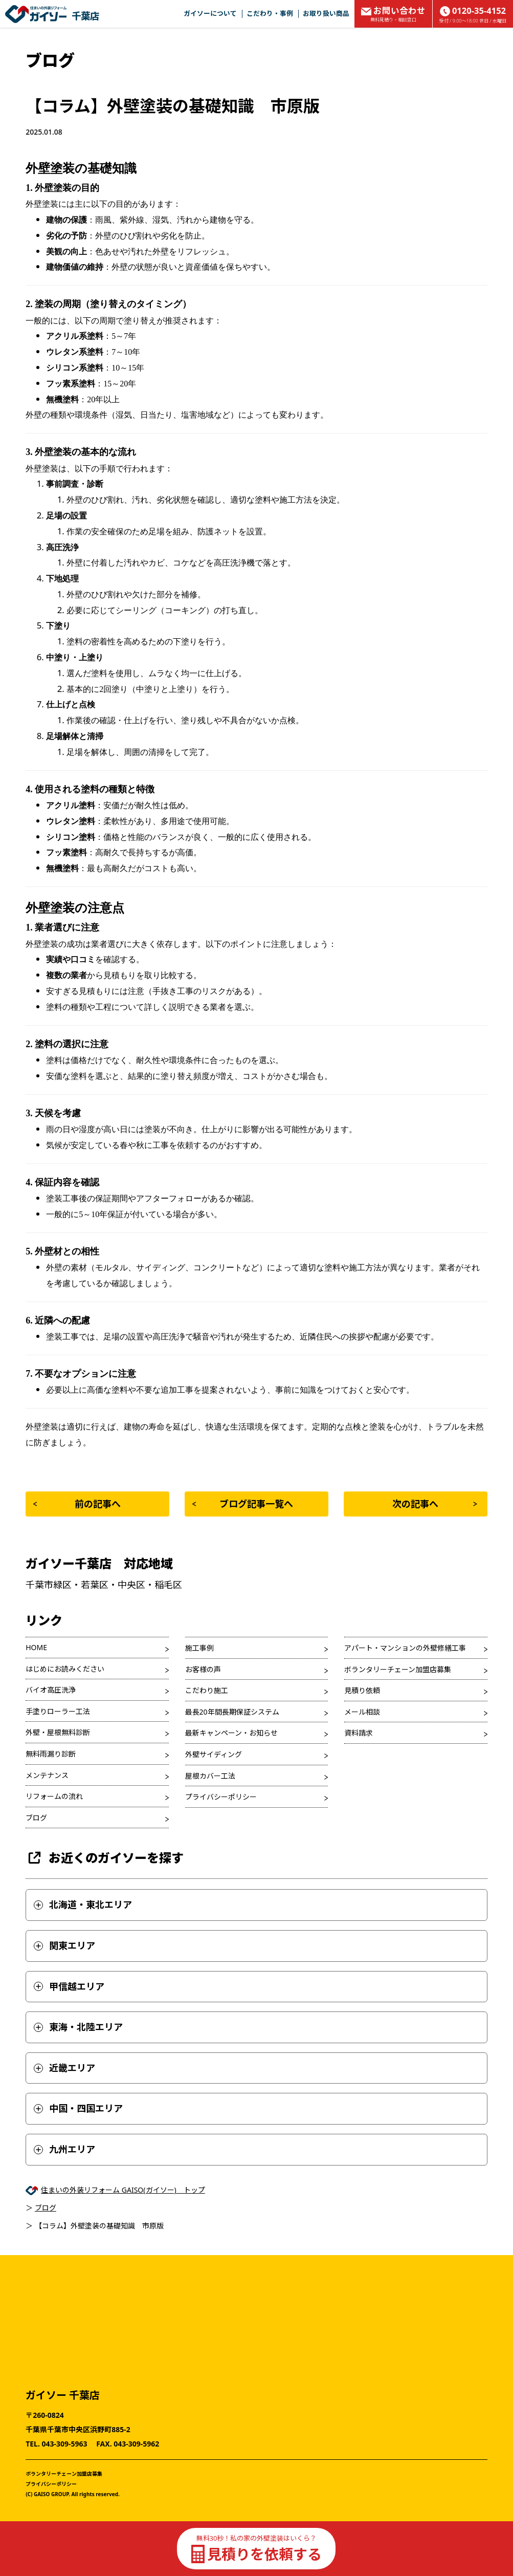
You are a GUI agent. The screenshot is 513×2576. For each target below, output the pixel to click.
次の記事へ (434, 1504)
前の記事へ (76, 1504)
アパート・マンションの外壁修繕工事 (405, 1648)
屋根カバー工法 (210, 1776)
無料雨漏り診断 (51, 1754)
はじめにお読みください (65, 1669)
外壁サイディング (213, 1754)
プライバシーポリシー (221, 1797)
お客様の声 (203, 1669)
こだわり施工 (206, 1690)
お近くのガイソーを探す (105, 1858)
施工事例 (199, 1648)
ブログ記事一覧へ (242, 1504)
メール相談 (362, 1712)
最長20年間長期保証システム (232, 1712)
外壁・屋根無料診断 (58, 1732)
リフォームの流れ (54, 1796)
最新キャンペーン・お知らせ (231, 1733)
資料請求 (358, 1733)
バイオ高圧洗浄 (51, 1690)
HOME (36, 1647)
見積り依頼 (362, 1690)
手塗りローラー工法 (58, 1711)
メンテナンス (47, 1775)
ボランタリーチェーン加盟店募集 (397, 1669)
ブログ (36, 1818)
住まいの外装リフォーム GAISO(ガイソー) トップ (123, 2190)
